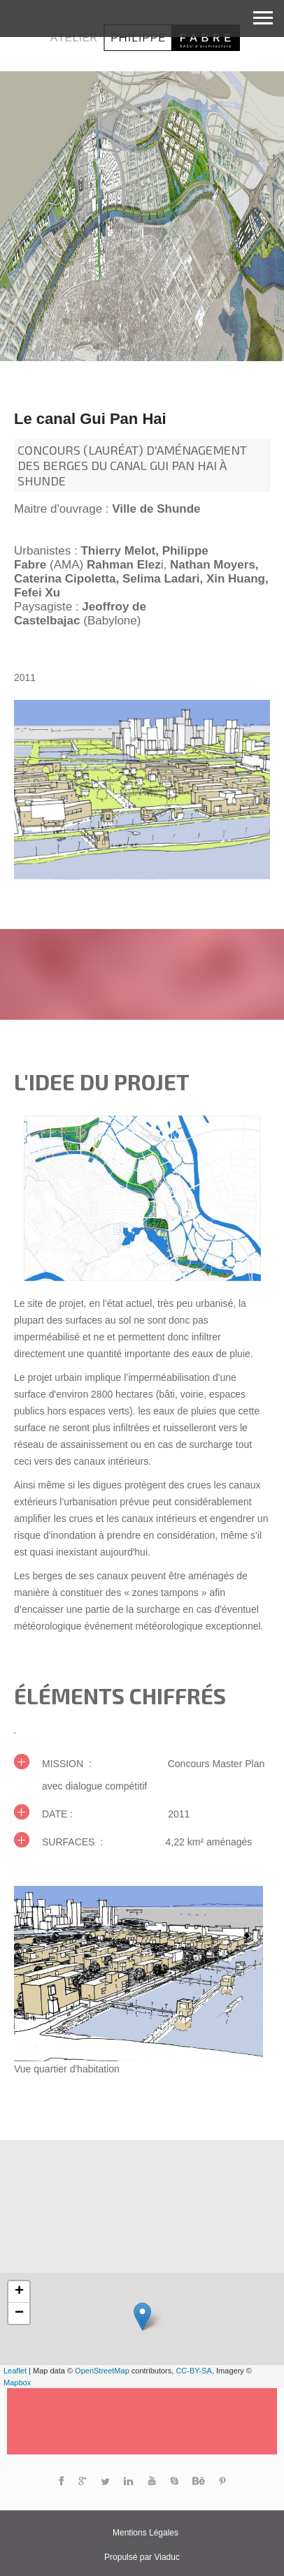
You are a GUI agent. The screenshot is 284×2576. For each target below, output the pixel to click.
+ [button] (19, 2291)
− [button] (19, 2313)
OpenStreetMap (102, 2370)
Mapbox (17, 2382)
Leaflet (15, 2370)
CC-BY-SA (194, 2370)
